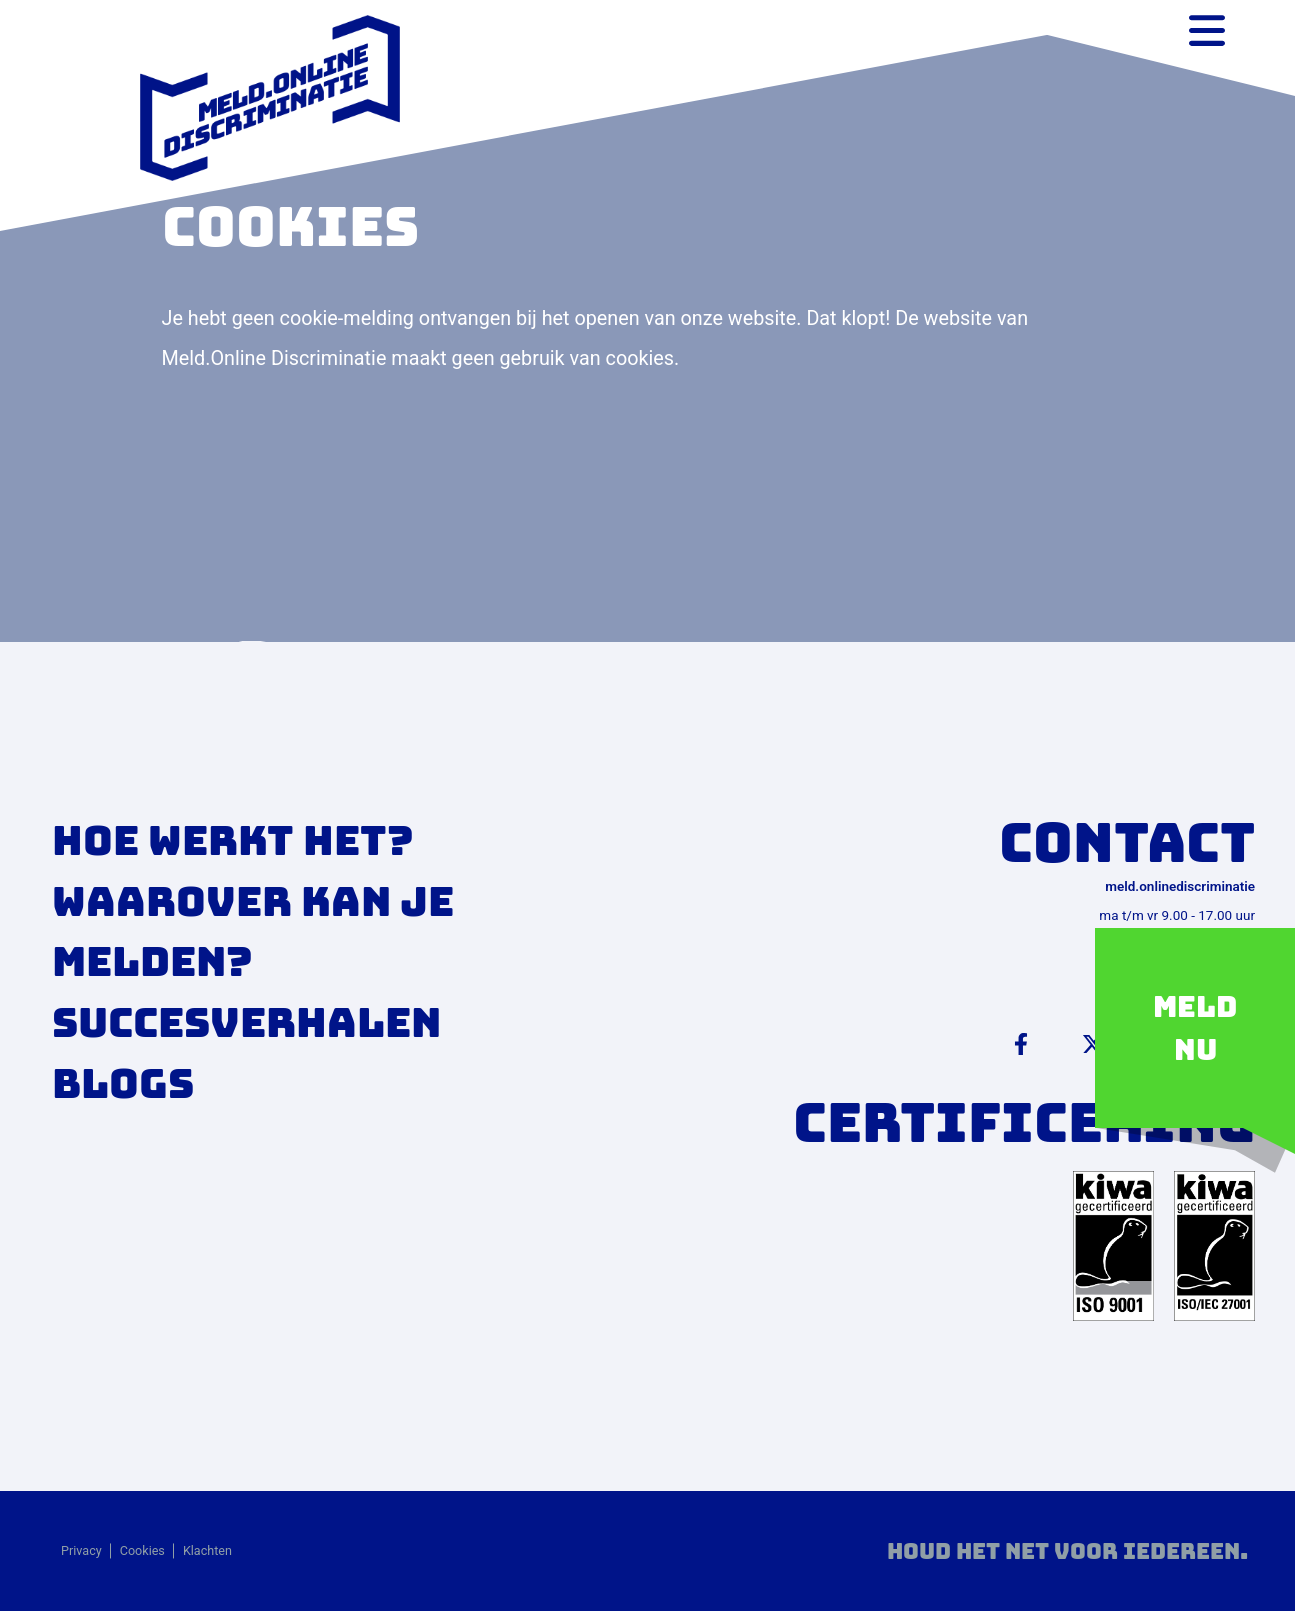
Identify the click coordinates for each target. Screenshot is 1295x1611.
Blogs (123, 1083)
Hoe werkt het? (233, 840)
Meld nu (1195, 1028)
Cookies (142, 1550)
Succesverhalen (246, 1022)
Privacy (81, 1550)
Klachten (207, 1550)
